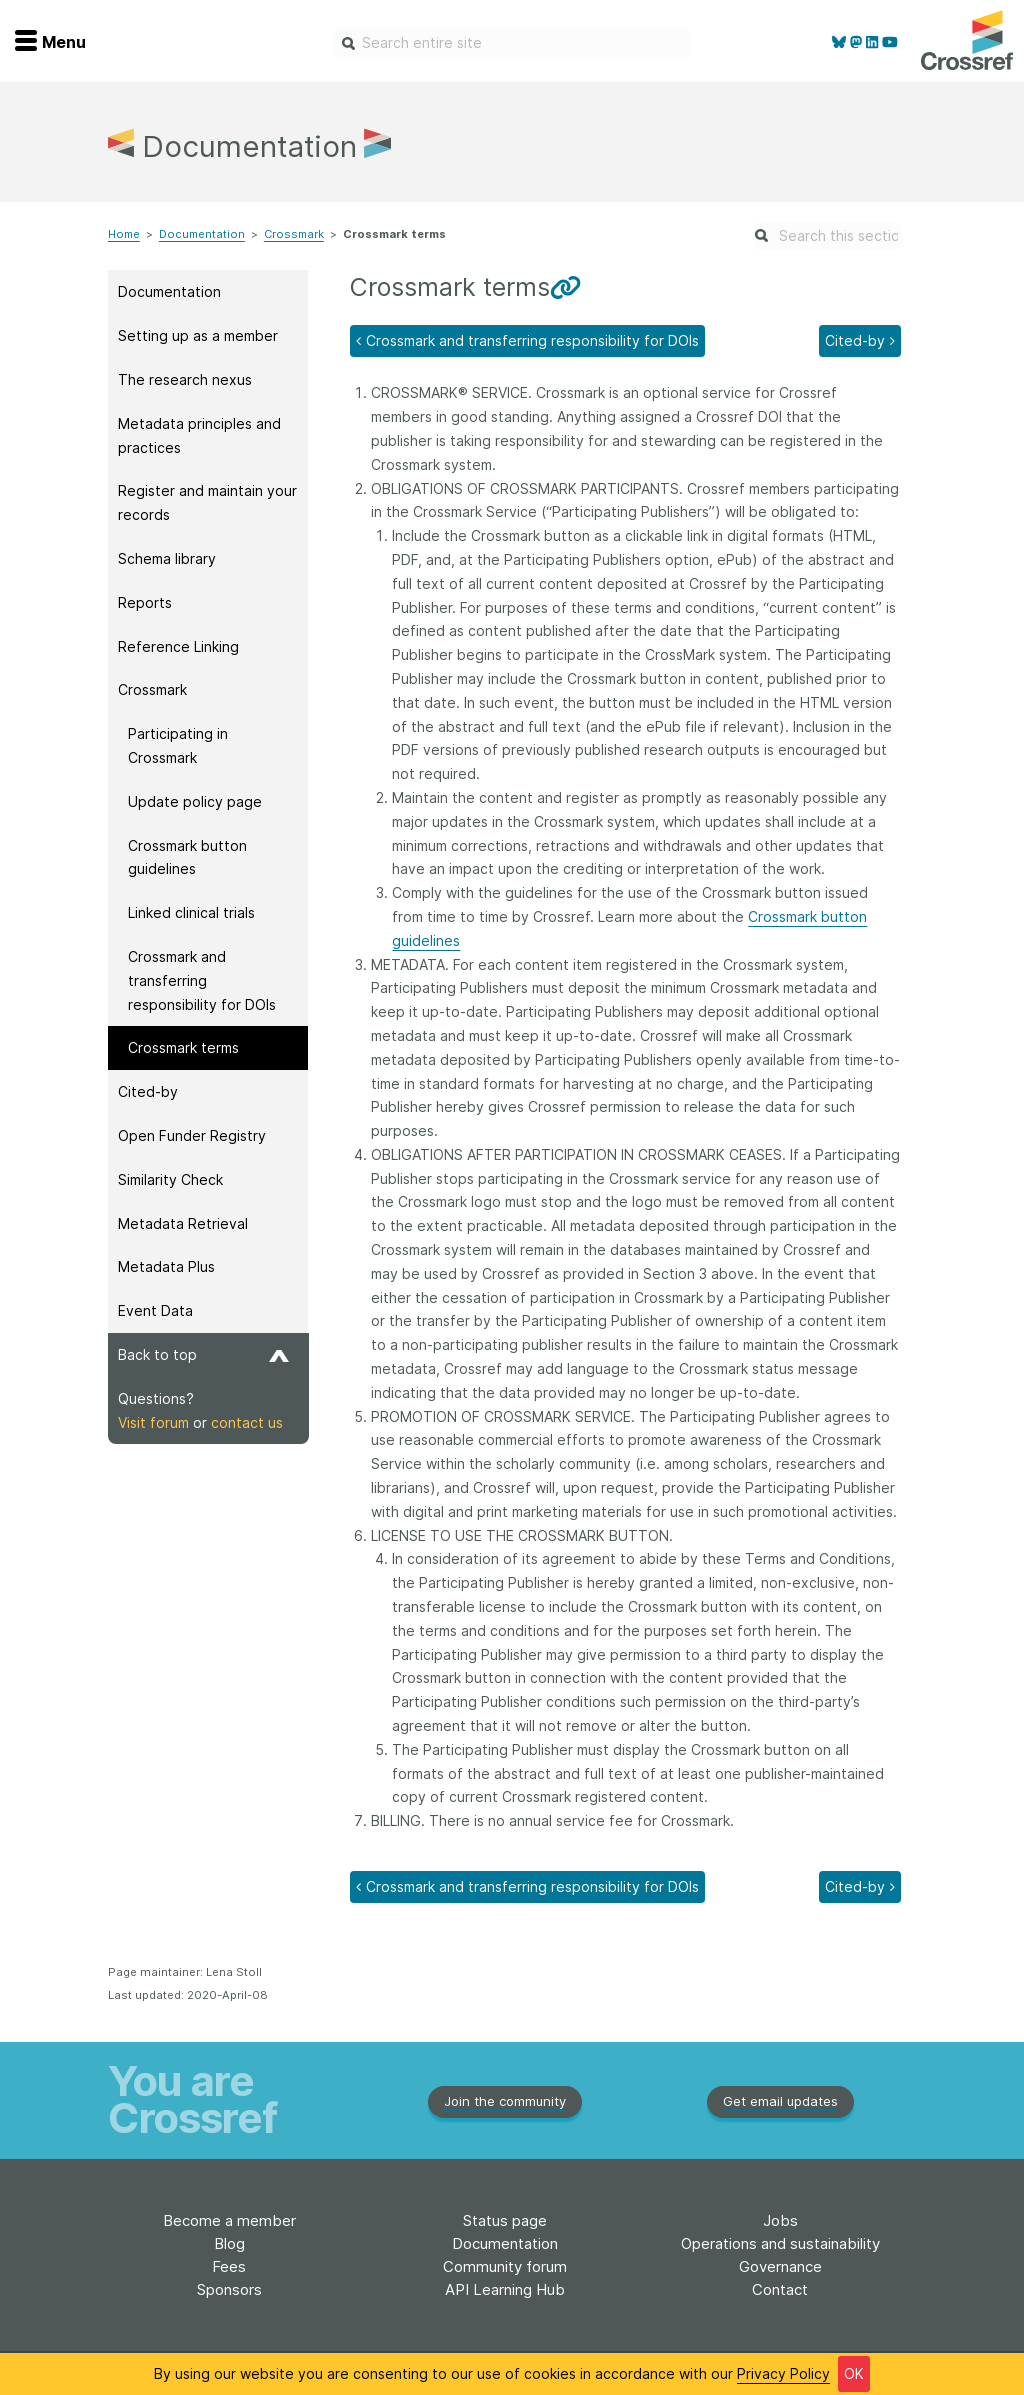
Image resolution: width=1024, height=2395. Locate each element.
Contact (780, 2289)
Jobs (780, 2220)
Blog (229, 2243)
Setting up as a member (198, 335)
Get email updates (780, 2101)
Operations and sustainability (780, 2243)
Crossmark (294, 234)
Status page (505, 2220)
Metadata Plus (166, 1266)
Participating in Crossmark (178, 745)
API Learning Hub (505, 2289)
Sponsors (229, 2289)
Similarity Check (170, 1179)
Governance (780, 2266)
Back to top (203, 1354)
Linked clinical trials (191, 912)
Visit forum (153, 1422)
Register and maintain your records (207, 502)
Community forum (505, 2266)
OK (854, 2373)
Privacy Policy (783, 2373)
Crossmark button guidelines (187, 857)
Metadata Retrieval (183, 1223)
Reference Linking (178, 646)
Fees (229, 2266)
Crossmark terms (183, 1047)
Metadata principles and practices (199, 435)
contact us (247, 1422)
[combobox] (512, 43)
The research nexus (185, 379)
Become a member (229, 2220)
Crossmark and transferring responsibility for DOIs (202, 980)
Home (124, 234)
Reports (145, 602)
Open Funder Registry (192, 1135)
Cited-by (148, 1091)
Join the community (505, 2101)
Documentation (202, 234)
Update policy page (195, 801)
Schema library (167, 558)
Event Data (155, 1310)
